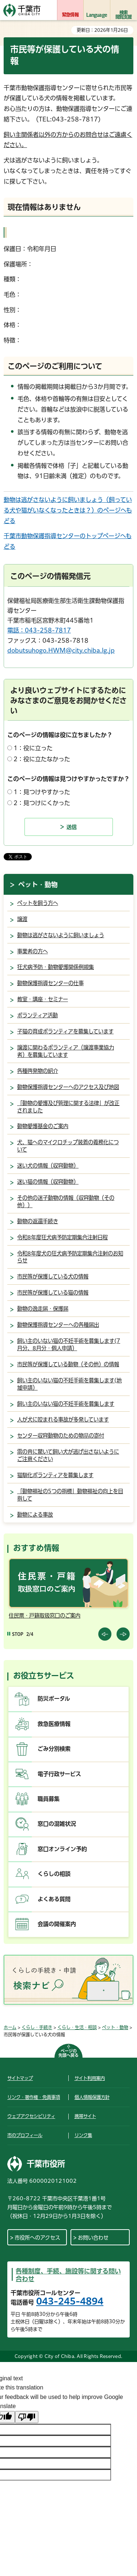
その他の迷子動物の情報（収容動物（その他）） (65, 1201)
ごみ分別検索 (54, 1748)
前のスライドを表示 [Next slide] (123, 1634)
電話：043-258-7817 (39, 630)
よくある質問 (54, 1899)
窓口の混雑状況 (57, 1823)
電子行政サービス (59, 1774)
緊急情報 (70, 14)
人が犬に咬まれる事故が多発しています (63, 1419)
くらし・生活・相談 (77, 2027)
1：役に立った (33, 748)
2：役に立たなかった (42, 759)
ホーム (10, 2027)
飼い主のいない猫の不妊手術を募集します (65, 1404)
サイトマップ (20, 2078)
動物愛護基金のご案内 (42, 1126)
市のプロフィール (24, 2135)
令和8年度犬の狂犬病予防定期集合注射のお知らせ (70, 1257)
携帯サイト (85, 2116)
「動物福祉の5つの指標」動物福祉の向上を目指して (70, 1494)
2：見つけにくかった (42, 803)
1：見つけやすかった (42, 792)
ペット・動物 (38, 884)
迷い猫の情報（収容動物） (48, 1181)
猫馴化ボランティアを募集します (55, 1475)
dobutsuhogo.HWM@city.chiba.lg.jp (61, 650)
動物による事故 (35, 1514)
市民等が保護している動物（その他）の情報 (68, 1364)
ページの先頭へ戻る (68, 2053)
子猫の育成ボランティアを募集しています (65, 1031)
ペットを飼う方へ (37, 903)
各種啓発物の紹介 (37, 1071)
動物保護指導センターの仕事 (50, 983)
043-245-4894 (69, 2301)
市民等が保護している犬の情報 (52, 1276)
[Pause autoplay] (15, 1634)
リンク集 (83, 2135)
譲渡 (22, 919)
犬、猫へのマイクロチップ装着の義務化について (68, 1145)
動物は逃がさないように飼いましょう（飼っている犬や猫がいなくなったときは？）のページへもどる (68, 510)
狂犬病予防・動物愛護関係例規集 (55, 967)
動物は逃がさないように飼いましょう (60, 935)
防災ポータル (54, 1698)
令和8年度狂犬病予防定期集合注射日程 (62, 1237)
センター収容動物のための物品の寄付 (60, 1435)
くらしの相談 (54, 1874)
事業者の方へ (32, 951)
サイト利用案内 (90, 2078)
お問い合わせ (93, 2237)
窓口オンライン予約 (62, 1849)
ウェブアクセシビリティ (31, 2116)
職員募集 (49, 1799)
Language (96, 14)
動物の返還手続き (37, 1221)
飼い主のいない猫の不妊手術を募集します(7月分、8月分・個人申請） (68, 1344)
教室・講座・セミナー (42, 999)
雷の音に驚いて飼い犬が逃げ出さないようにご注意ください (68, 1455)
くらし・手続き (37, 2027)
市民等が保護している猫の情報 (52, 1292)
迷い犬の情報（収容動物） (48, 1165)
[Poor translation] (26, 2417)
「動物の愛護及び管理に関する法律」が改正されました (68, 1106)
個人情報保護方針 (92, 2097)
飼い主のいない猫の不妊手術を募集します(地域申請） (69, 1384)
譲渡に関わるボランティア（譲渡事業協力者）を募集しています (65, 1051)
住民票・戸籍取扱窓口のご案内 (44, 1615)
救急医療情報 (54, 1724)
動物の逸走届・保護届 (42, 1308)
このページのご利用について (55, 366)
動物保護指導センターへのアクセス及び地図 (68, 1087)
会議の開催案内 (57, 1924)
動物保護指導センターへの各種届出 (58, 1325)
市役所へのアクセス (37, 2237)
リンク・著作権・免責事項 (33, 2097)
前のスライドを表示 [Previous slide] (104, 1634)
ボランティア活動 (37, 1015)
